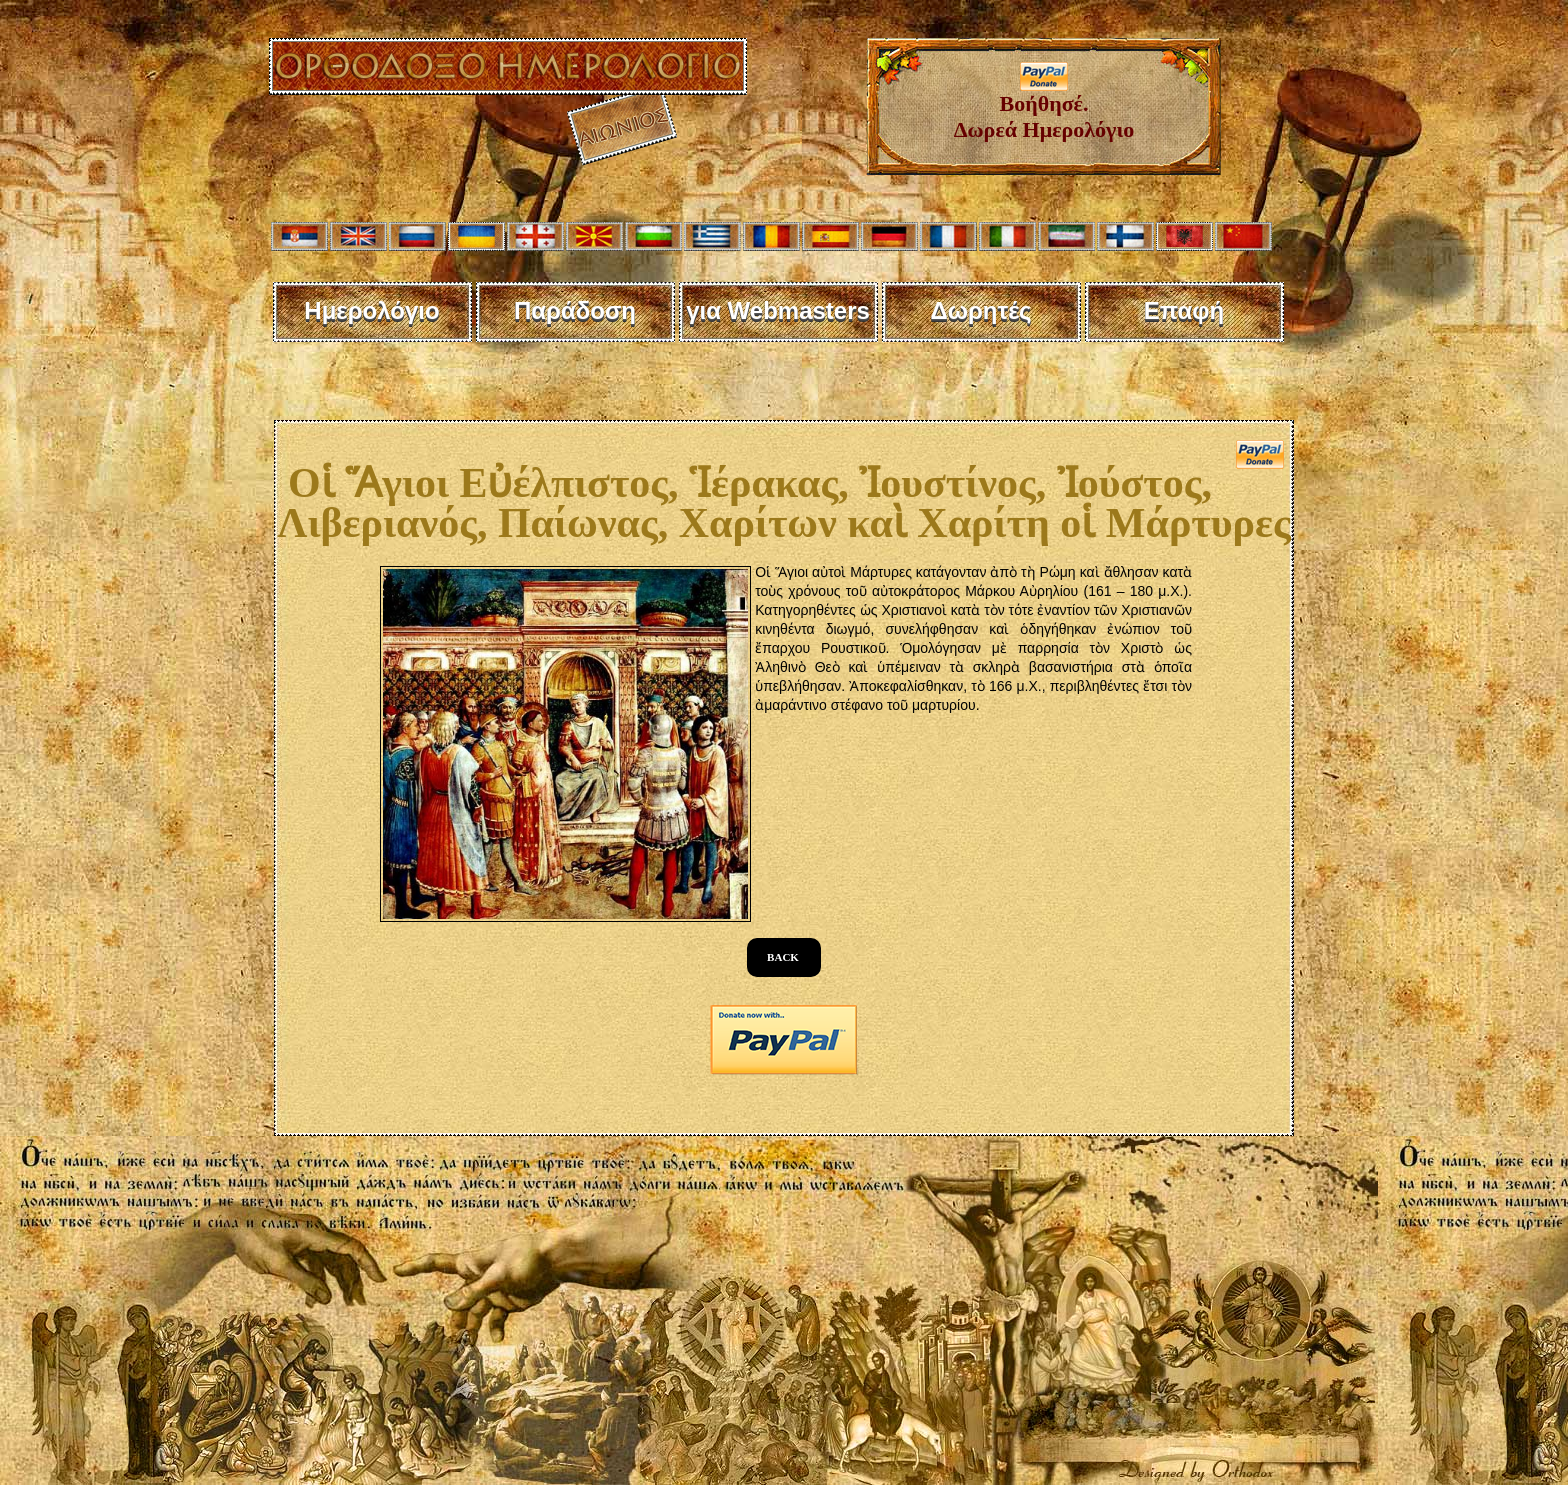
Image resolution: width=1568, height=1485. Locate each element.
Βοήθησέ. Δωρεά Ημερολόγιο (1044, 106)
